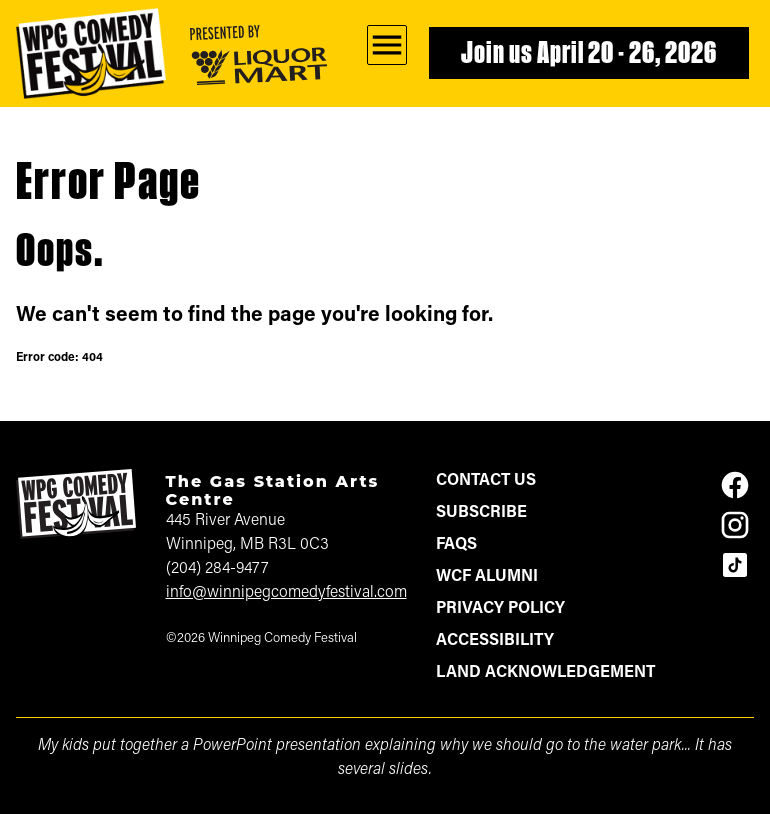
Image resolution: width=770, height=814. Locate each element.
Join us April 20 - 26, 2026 (589, 55)
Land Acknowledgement (545, 673)
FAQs (456, 545)
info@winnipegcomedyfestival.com (286, 593)
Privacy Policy (500, 609)
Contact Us (486, 481)
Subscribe (481, 513)
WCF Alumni (487, 577)
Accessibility (495, 641)
